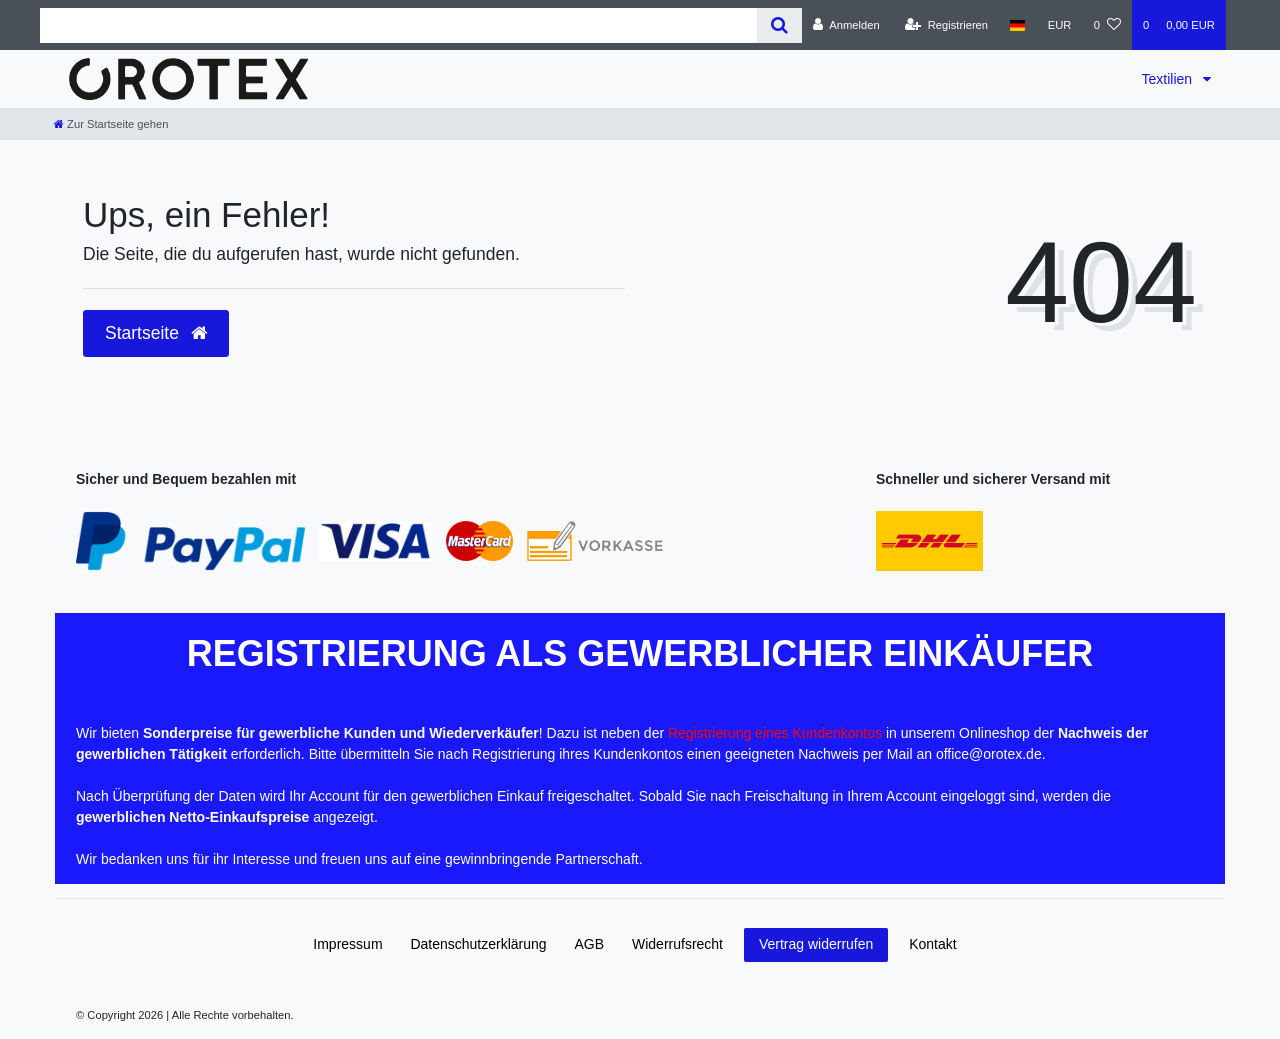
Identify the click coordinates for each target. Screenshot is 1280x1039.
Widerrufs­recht (677, 944)
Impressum (347, 944)
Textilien (1169, 79)
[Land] (1017, 25)
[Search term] (398, 25)
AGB (590, 944)
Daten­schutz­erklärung (478, 944)
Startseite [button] (156, 333)
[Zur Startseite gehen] (111, 124)
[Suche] (779, 25)
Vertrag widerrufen (816, 944)
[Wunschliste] (1107, 25)
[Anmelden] (846, 25)
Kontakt (932, 944)
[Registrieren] (946, 25)
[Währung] (1060, 25)
